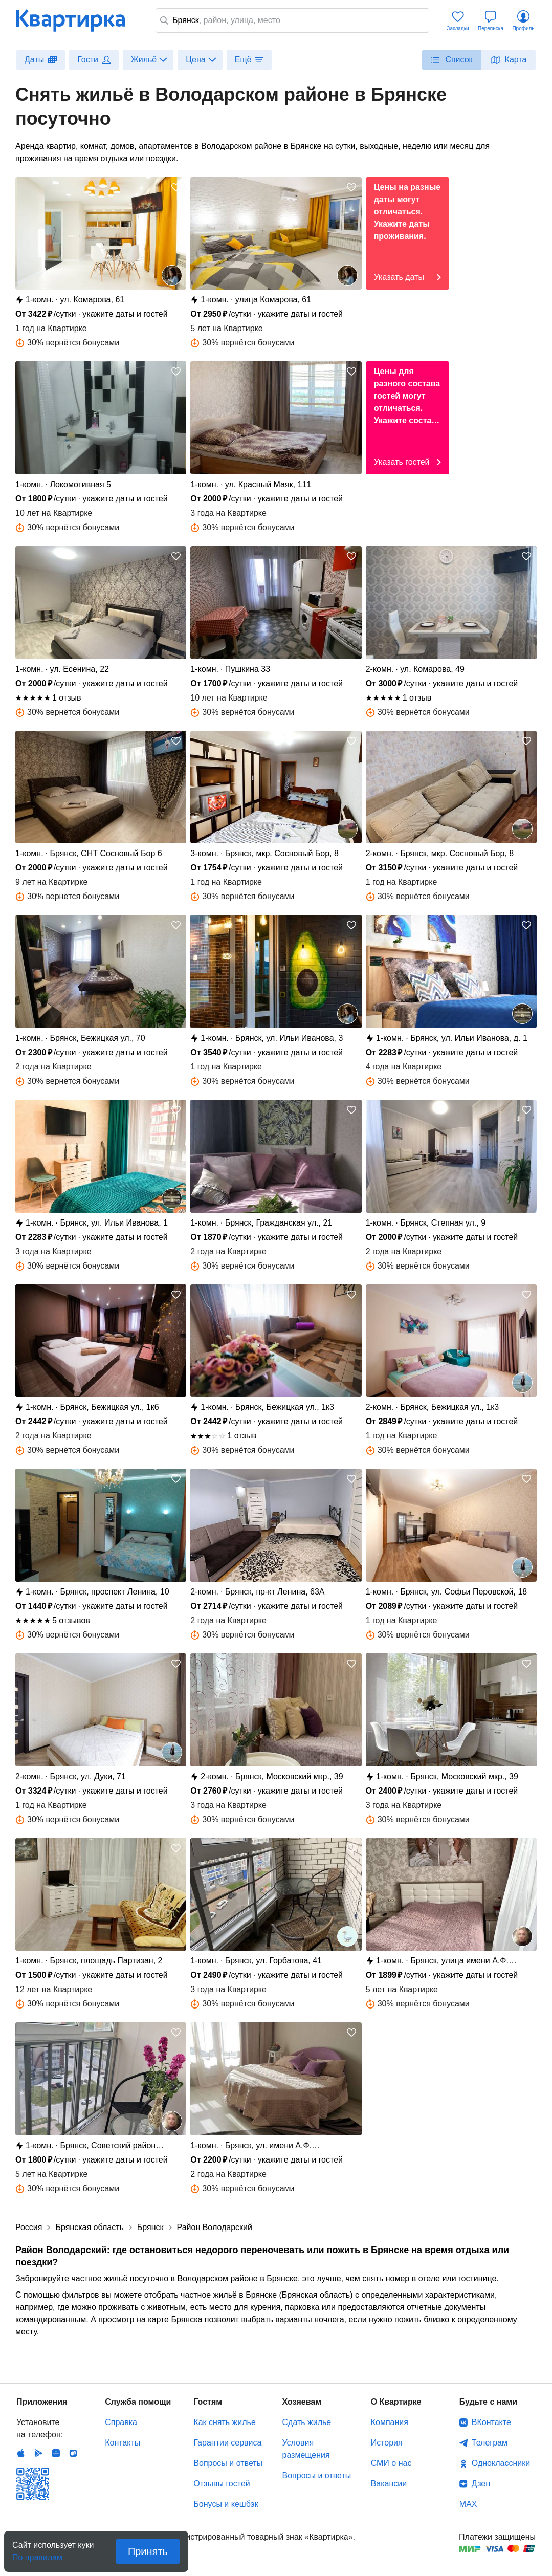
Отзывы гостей (221, 2483)
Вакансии (389, 2483)
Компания (389, 2422)
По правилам (37, 2554)
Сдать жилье (307, 2422)
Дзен (481, 2483)
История (387, 2442)
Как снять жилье (224, 2422)
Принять (148, 2551)
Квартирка (77, 20)
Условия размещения (306, 2448)
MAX (468, 2504)
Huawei (55, 2453)
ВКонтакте (491, 2422)
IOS (21, 2453)
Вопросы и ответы (227, 2463)
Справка (121, 2422)
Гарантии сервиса (227, 2442)
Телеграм (489, 2442)
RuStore (73, 2453)
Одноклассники (501, 2463)
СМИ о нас (391, 2463)
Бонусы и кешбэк (225, 2504)
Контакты (122, 2442)
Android (38, 2453)
